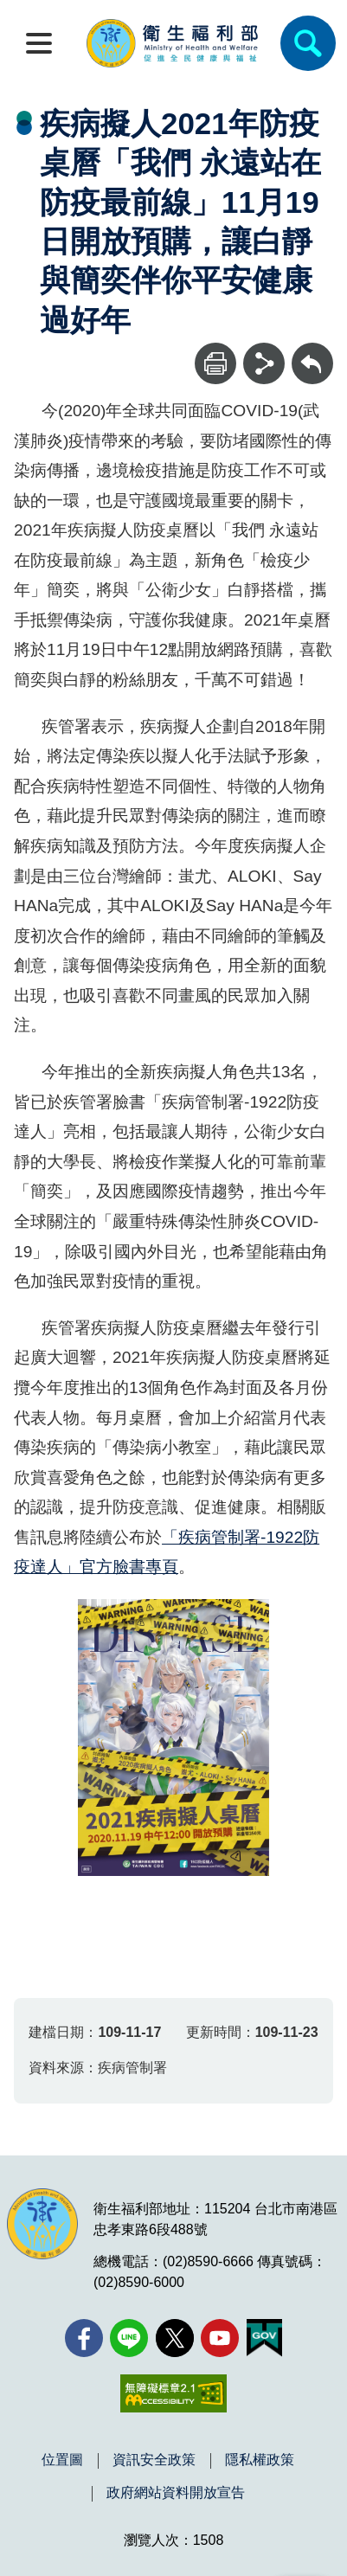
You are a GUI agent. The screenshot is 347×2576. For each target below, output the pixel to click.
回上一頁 (312, 351)
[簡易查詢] (308, 43)
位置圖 (62, 2460)
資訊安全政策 (154, 2460)
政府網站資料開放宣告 (175, 2493)
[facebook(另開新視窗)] (84, 2338)
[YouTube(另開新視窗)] (220, 2338)
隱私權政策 (259, 2460)
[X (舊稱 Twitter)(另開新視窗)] (175, 2338)
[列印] (215, 363)
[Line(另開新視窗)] (129, 2338)
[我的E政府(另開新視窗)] (264, 2338)
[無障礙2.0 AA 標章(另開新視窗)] (173, 2393)
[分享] (264, 363)
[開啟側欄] (39, 43)
